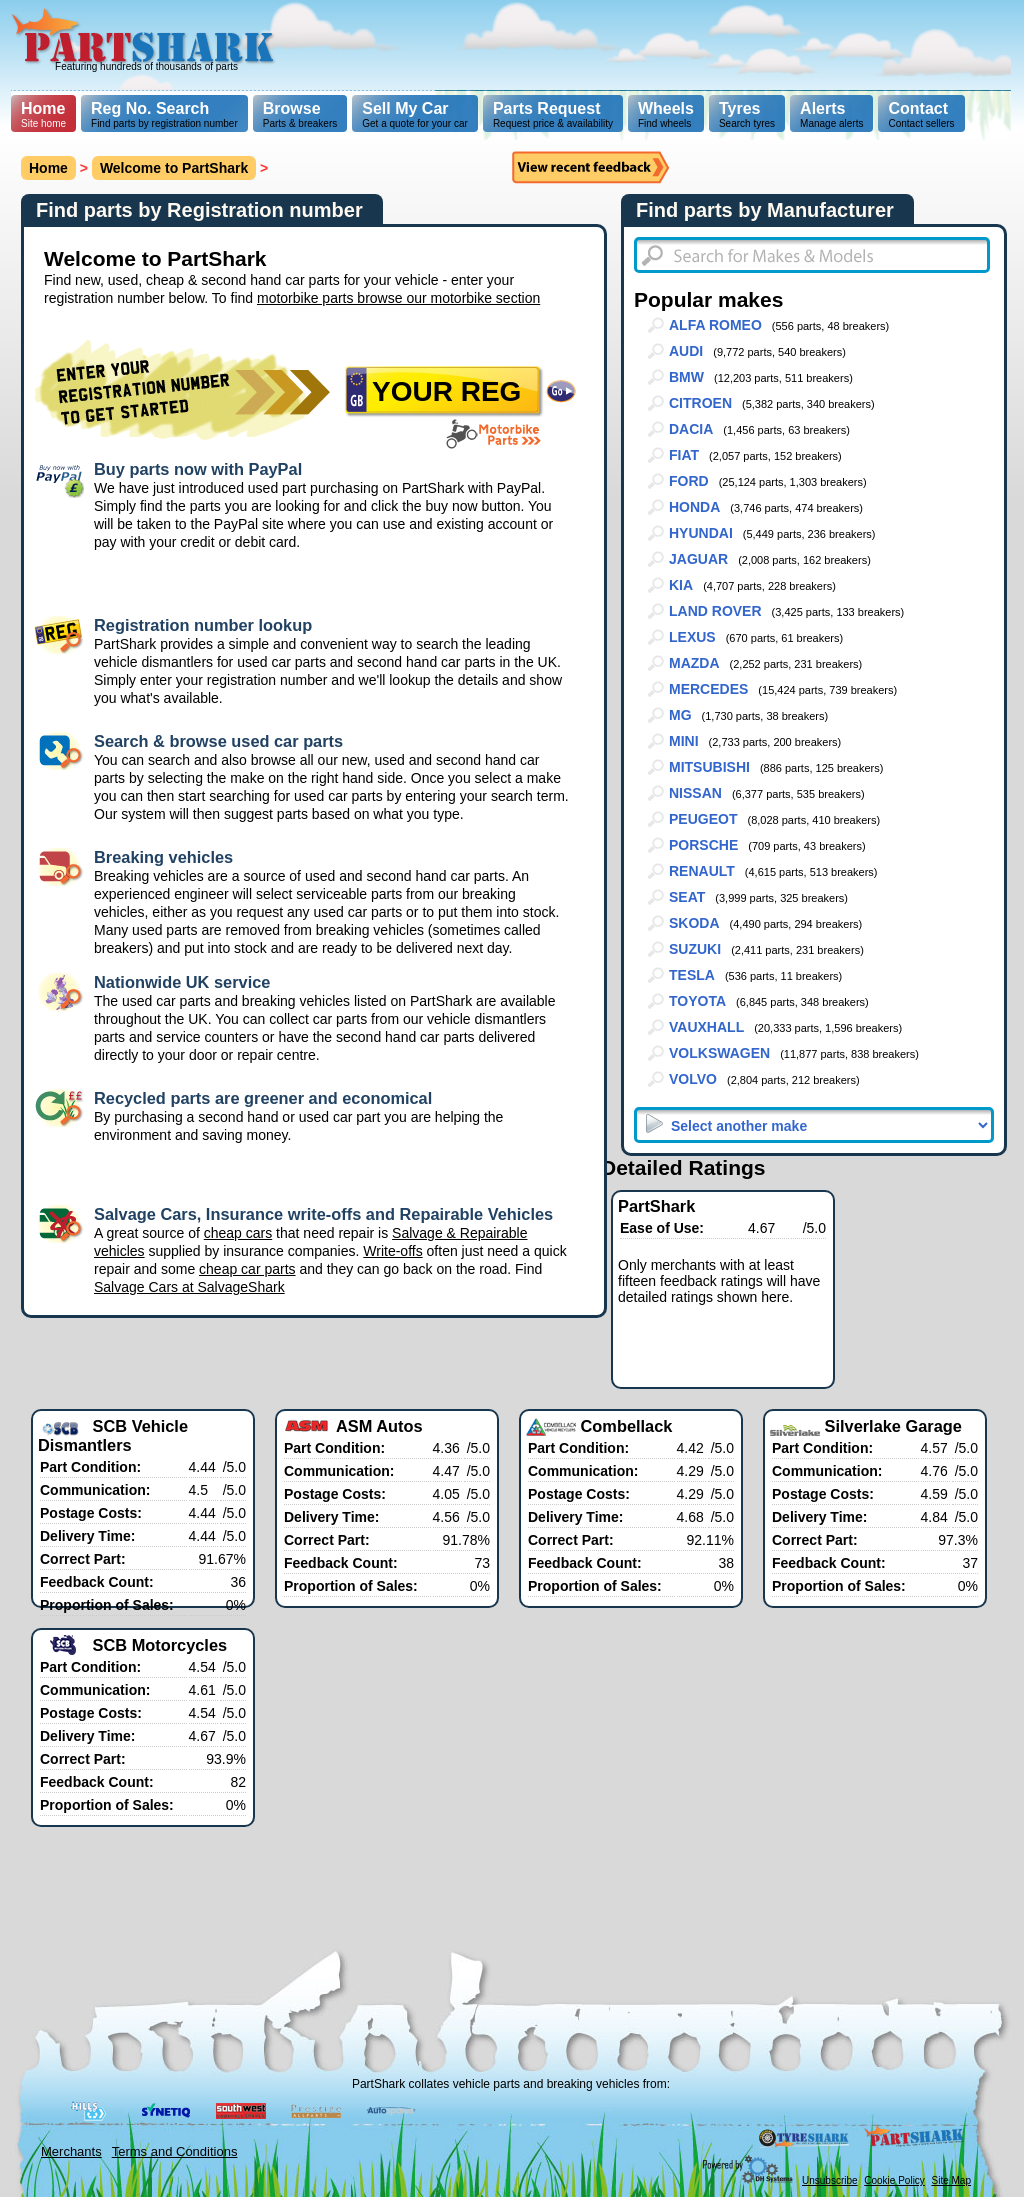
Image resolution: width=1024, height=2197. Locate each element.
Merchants (71, 2151)
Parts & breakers (300, 114)
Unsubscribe (830, 2180)
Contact (918, 108)
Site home (43, 114)
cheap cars (238, 1233)
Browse (292, 108)
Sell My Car (405, 108)
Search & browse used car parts (218, 741)
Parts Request (547, 108)
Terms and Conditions (175, 2151)
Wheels (666, 108)
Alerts (822, 108)
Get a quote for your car (415, 114)
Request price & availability (553, 114)
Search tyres (747, 114)
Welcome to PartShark (174, 168)
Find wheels (666, 114)
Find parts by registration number (164, 114)
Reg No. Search (150, 108)
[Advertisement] (648, 45)
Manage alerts (831, 114)
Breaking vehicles (163, 857)
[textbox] (812, 255)
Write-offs (392, 1251)
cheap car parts (247, 1269)
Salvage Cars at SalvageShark (189, 1287)
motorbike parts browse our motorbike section (398, 298)
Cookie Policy (894, 2180)
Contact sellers (921, 114)
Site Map (951, 2180)
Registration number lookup (203, 625)
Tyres (740, 108)
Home (43, 108)
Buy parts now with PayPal (198, 469)
